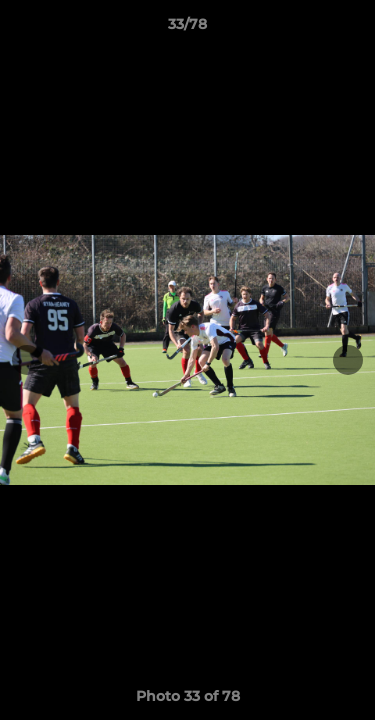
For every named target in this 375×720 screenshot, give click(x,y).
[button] (351, 29)
